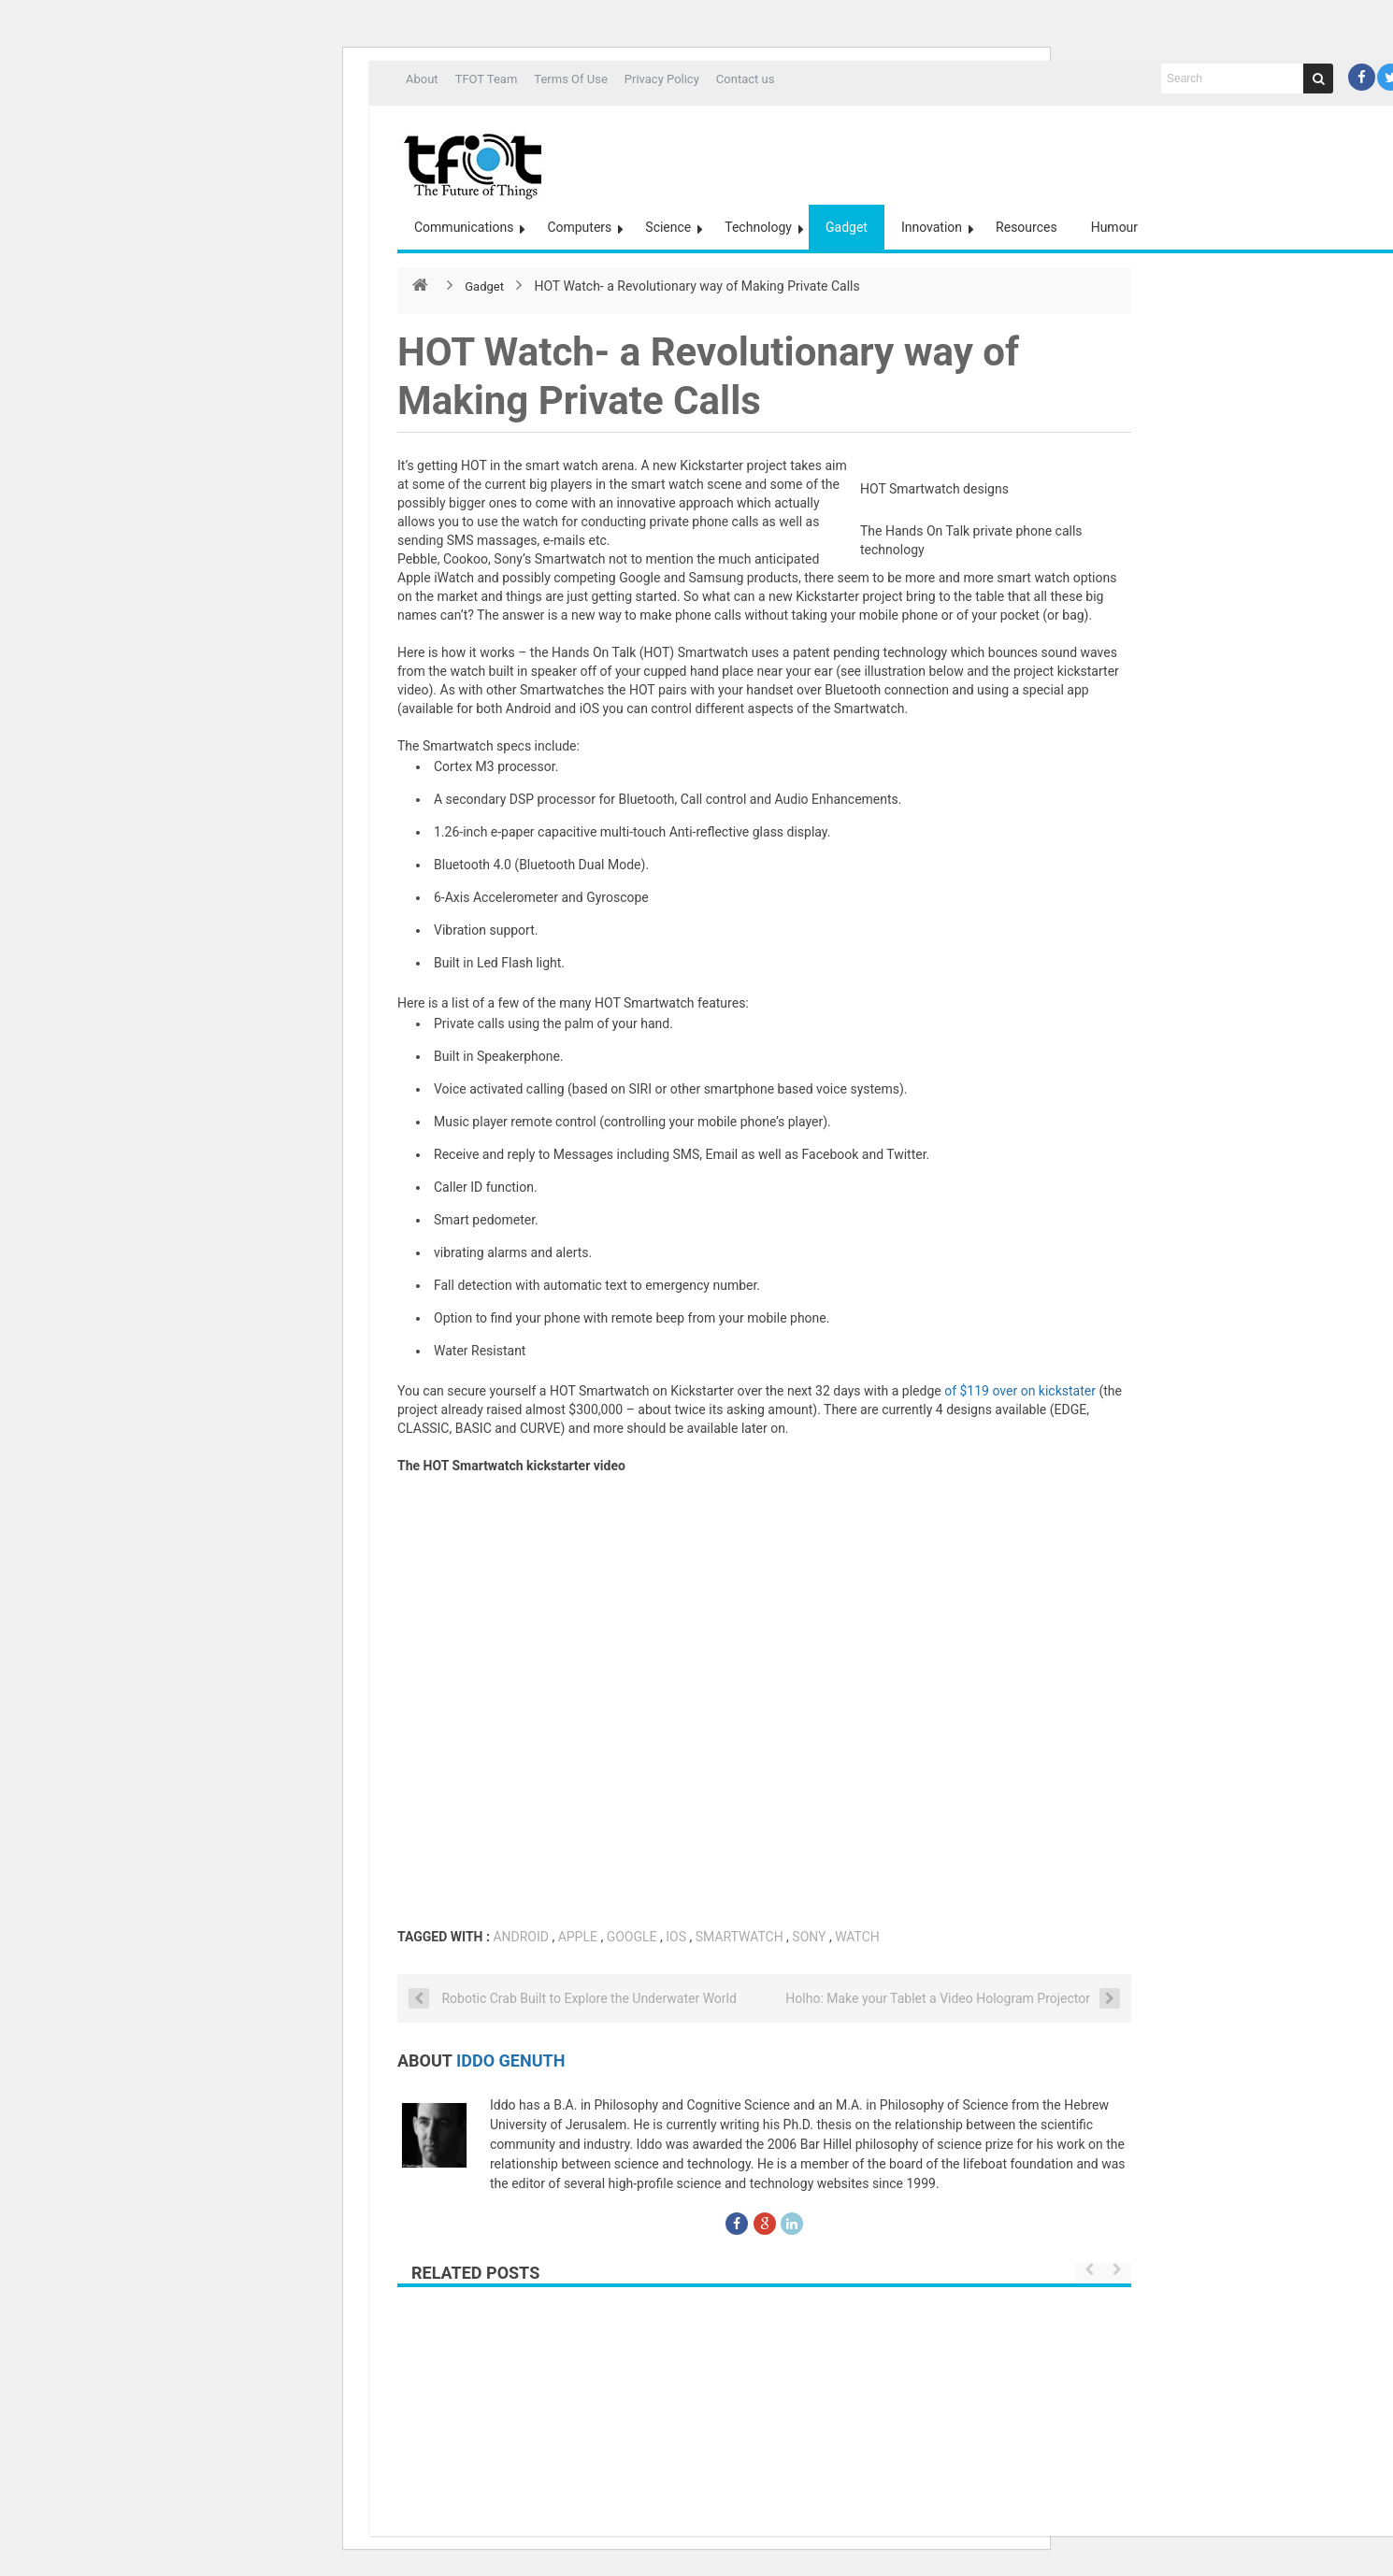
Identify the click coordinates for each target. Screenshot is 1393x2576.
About (422, 79)
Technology (758, 227)
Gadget (847, 227)
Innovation (931, 227)
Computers (579, 227)
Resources (1026, 227)
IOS (676, 1936)
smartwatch (739, 1936)
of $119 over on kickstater (1021, 1390)
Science (668, 227)
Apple (577, 1936)
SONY (809, 1936)
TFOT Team (486, 79)
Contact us (745, 79)
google (632, 1936)
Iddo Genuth (510, 2060)
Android (521, 1936)
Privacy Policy (662, 79)
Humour (1114, 227)
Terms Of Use (570, 79)
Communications (463, 227)
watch (857, 1936)
